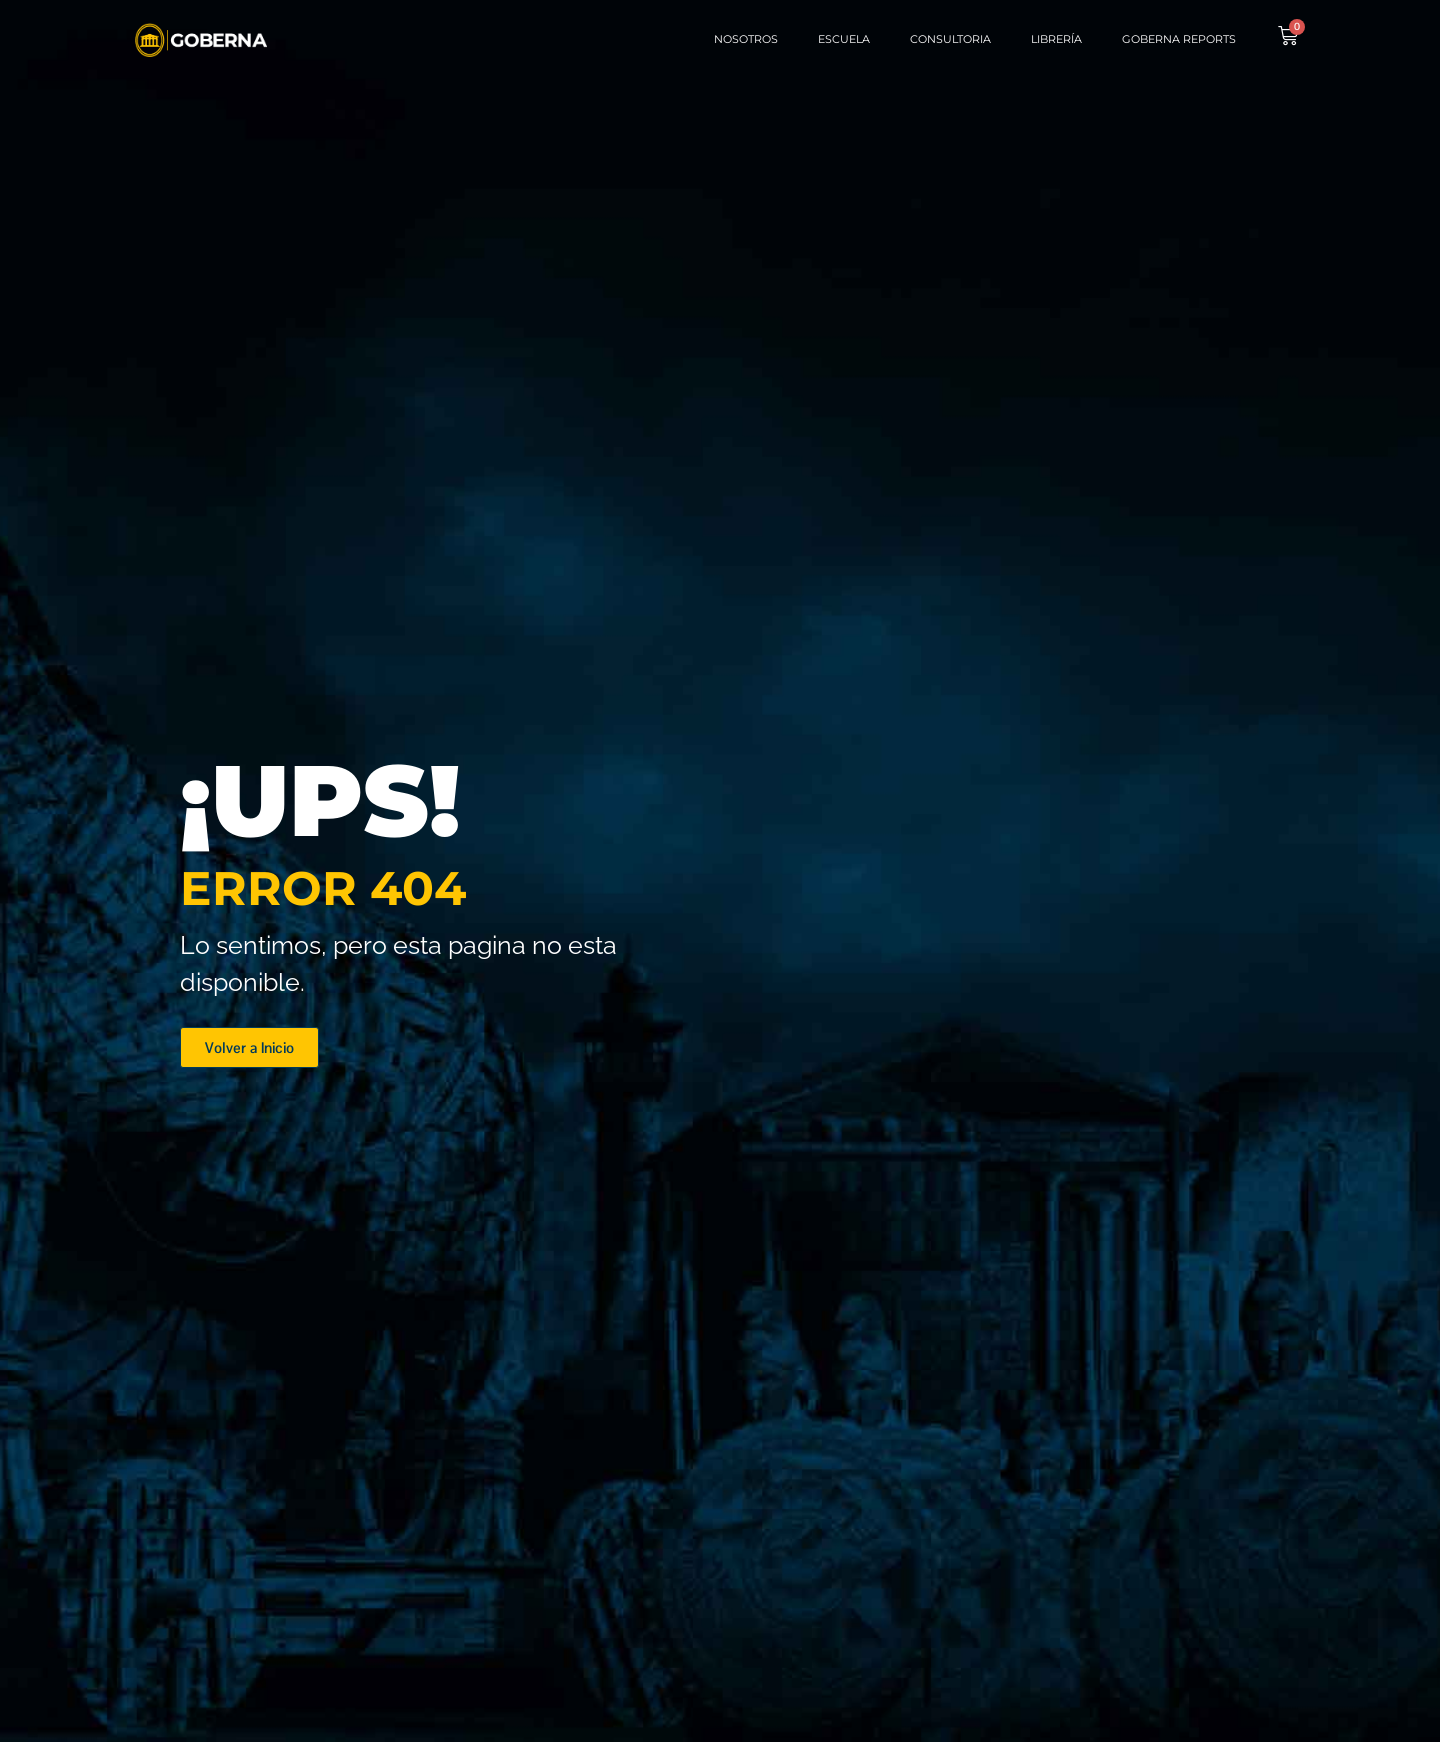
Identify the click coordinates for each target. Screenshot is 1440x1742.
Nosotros (746, 39)
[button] (249, 1047)
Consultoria (950, 39)
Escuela (844, 39)
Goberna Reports (1179, 39)
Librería (1056, 39)
